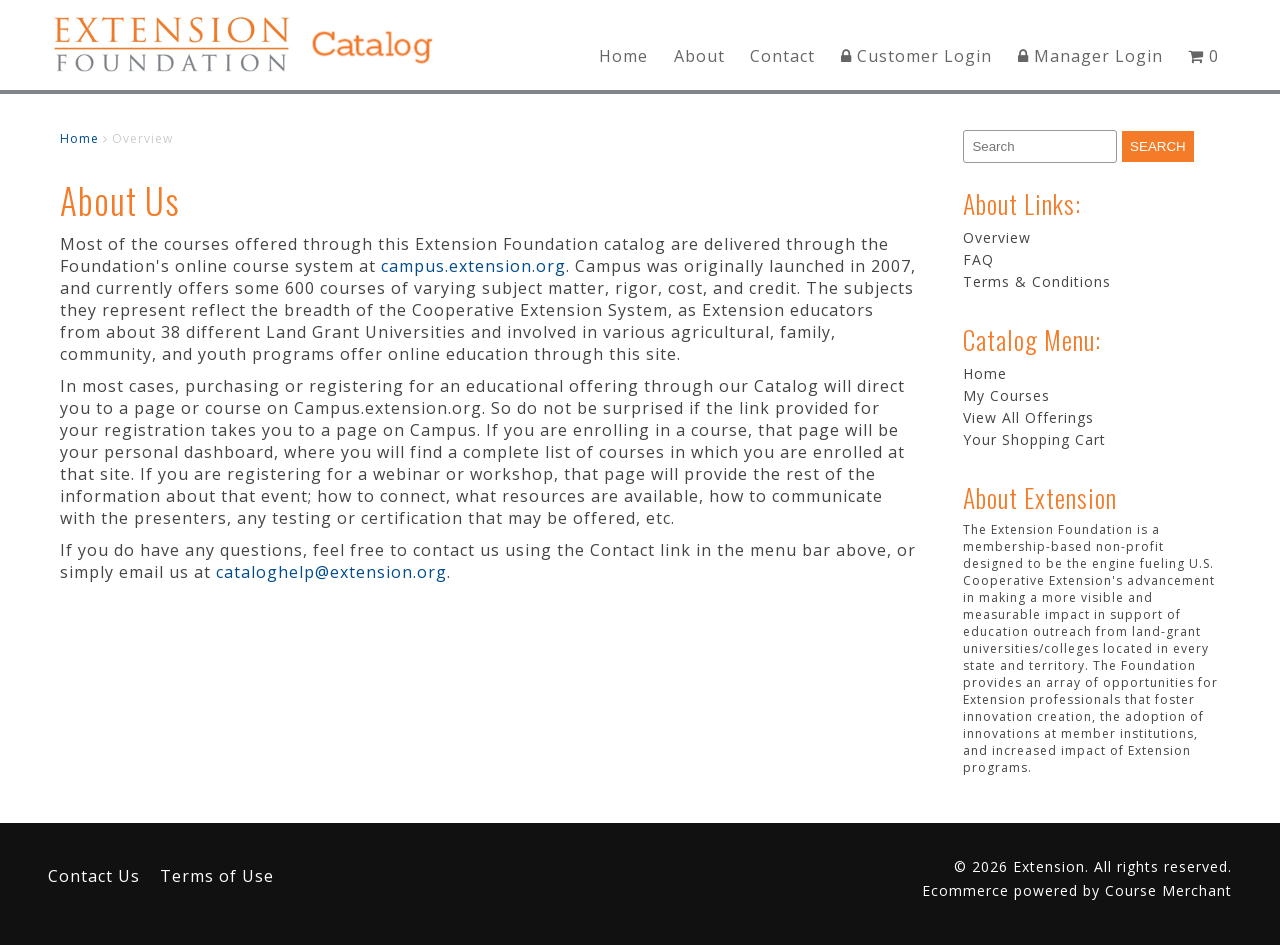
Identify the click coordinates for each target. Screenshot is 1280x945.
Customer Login (916, 56)
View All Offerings (1028, 417)
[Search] (1040, 146)
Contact (782, 56)
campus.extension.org (473, 266)
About (699, 56)
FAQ (978, 259)
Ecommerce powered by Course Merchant (1077, 890)
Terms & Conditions (1037, 281)
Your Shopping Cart (1034, 439)
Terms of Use (217, 876)
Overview (997, 237)
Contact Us (94, 876)
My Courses (1006, 395)
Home (623, 56)
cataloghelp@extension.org (331, 572)
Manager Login (1090, 56)
